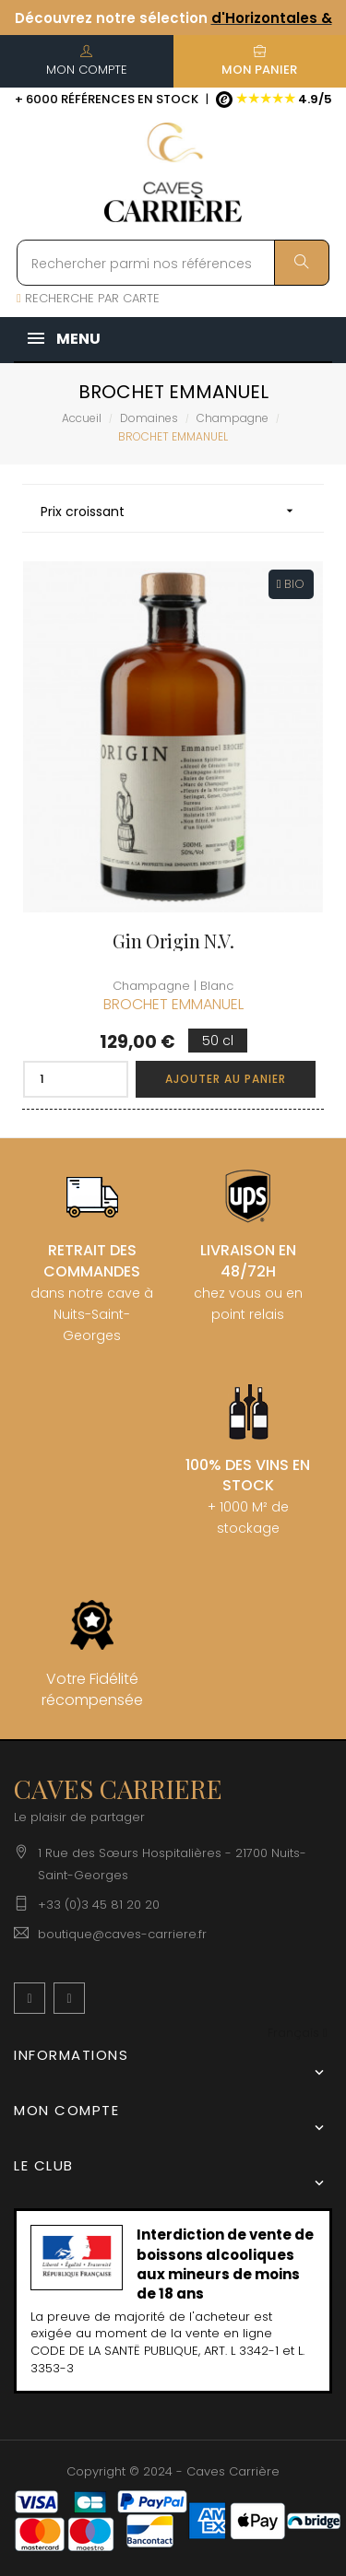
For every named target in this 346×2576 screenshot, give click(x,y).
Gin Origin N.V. (173, 941)
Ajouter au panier (225, 1079)
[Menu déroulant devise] (298, 2033)
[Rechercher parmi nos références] (173, 263)
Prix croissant (173, 511)
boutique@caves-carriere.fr (122, 1934)
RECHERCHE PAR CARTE (88, 298)
